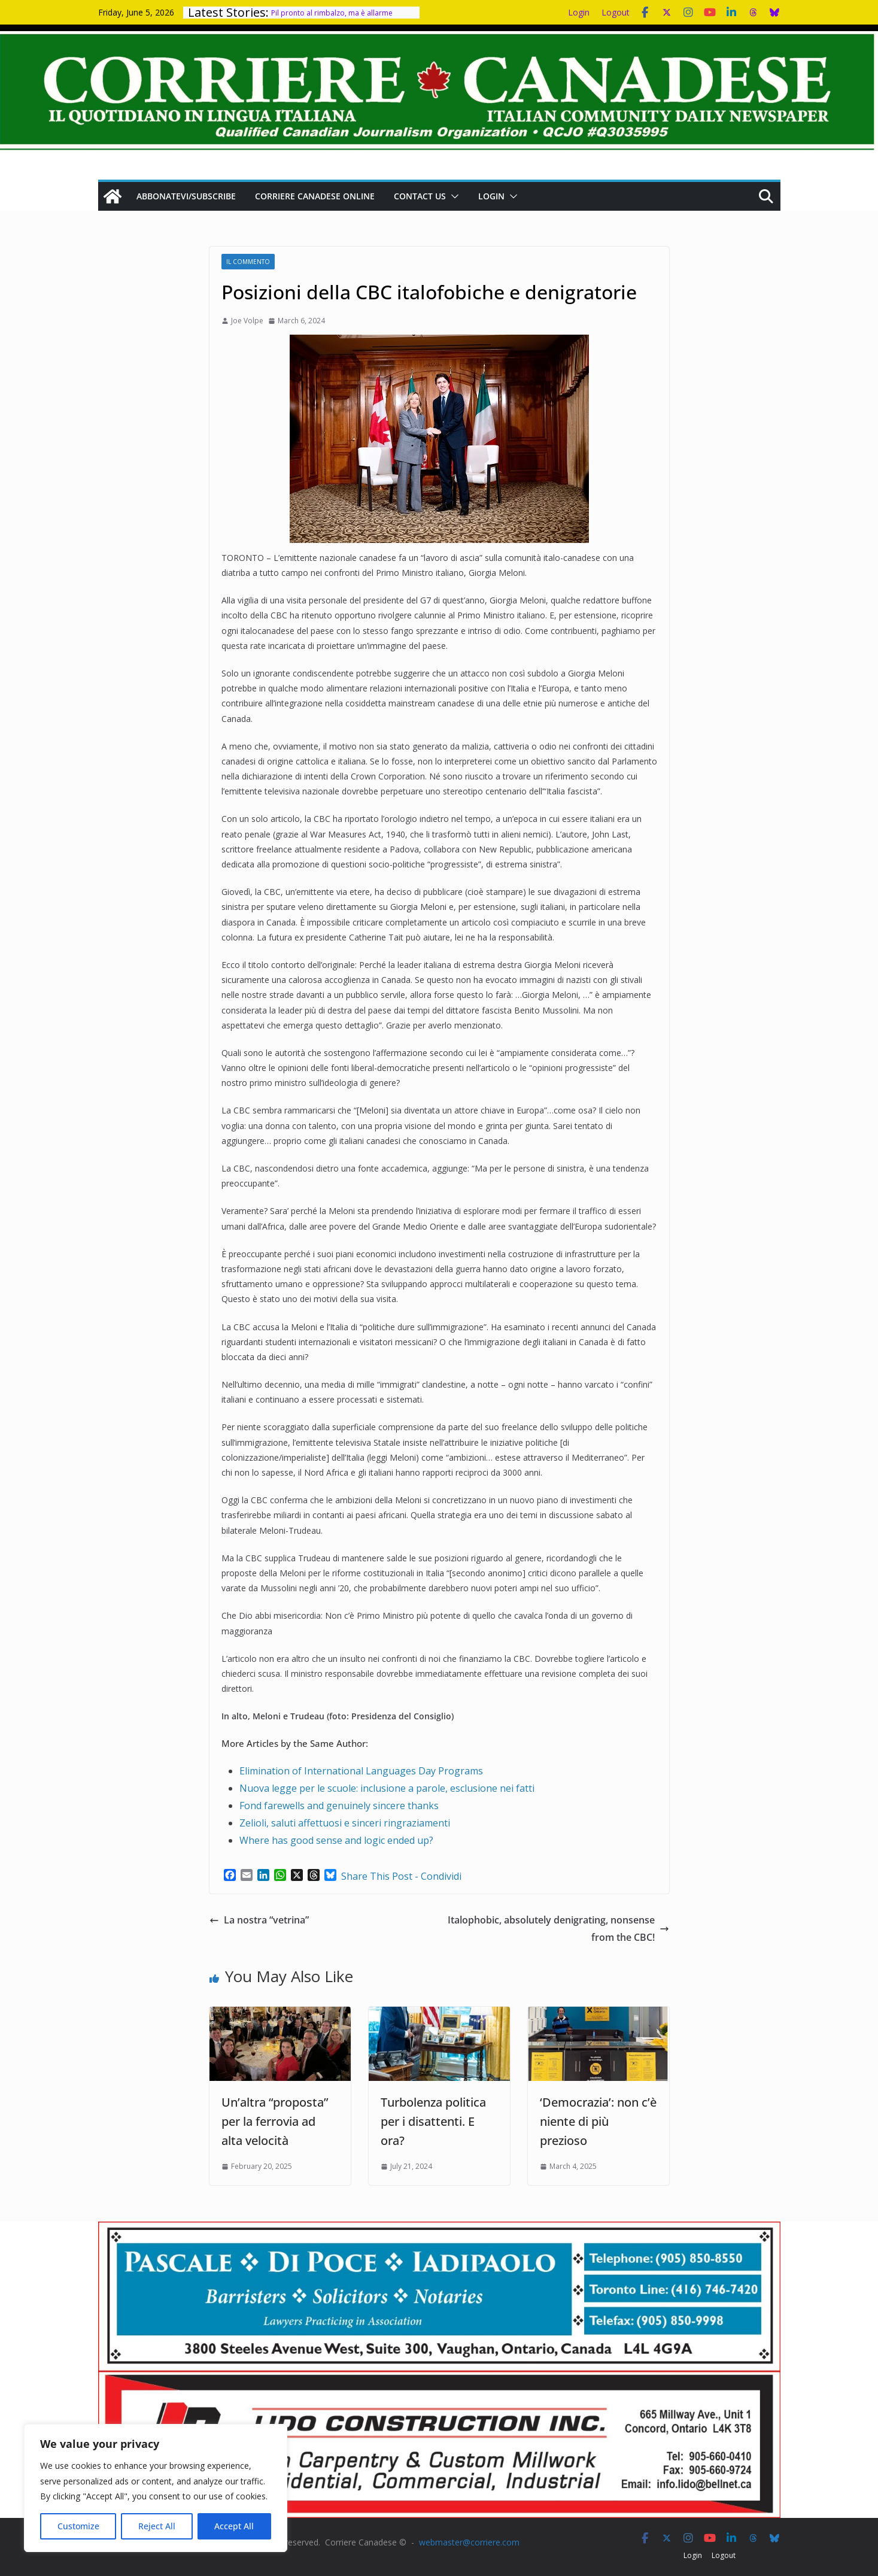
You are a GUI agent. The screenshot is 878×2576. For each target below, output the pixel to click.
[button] (452, 196)
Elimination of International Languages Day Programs (361, 1770)
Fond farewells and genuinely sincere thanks (339, 1805)
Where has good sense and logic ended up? (336, 1840)
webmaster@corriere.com (469, 2542)
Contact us (420, 196)
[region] (155, 2488)
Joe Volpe (247, 320)
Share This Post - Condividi (401, 1876)
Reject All (156, 2526)
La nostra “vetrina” (259, 1919)
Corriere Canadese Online (315, 196)
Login (579, 12)
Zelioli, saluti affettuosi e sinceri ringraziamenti (344, 1822)
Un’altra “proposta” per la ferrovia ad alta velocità (274, 2121)
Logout (615, 12)
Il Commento (248, 261)
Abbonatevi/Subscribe (186, 196)
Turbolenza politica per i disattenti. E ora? (433, 2121)
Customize (78, 2526)
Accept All (234, 2526)
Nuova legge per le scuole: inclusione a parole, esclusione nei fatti (386, 1788)
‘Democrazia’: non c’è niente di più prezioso (598, 2121)
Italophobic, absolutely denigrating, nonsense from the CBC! (558, 1928)
